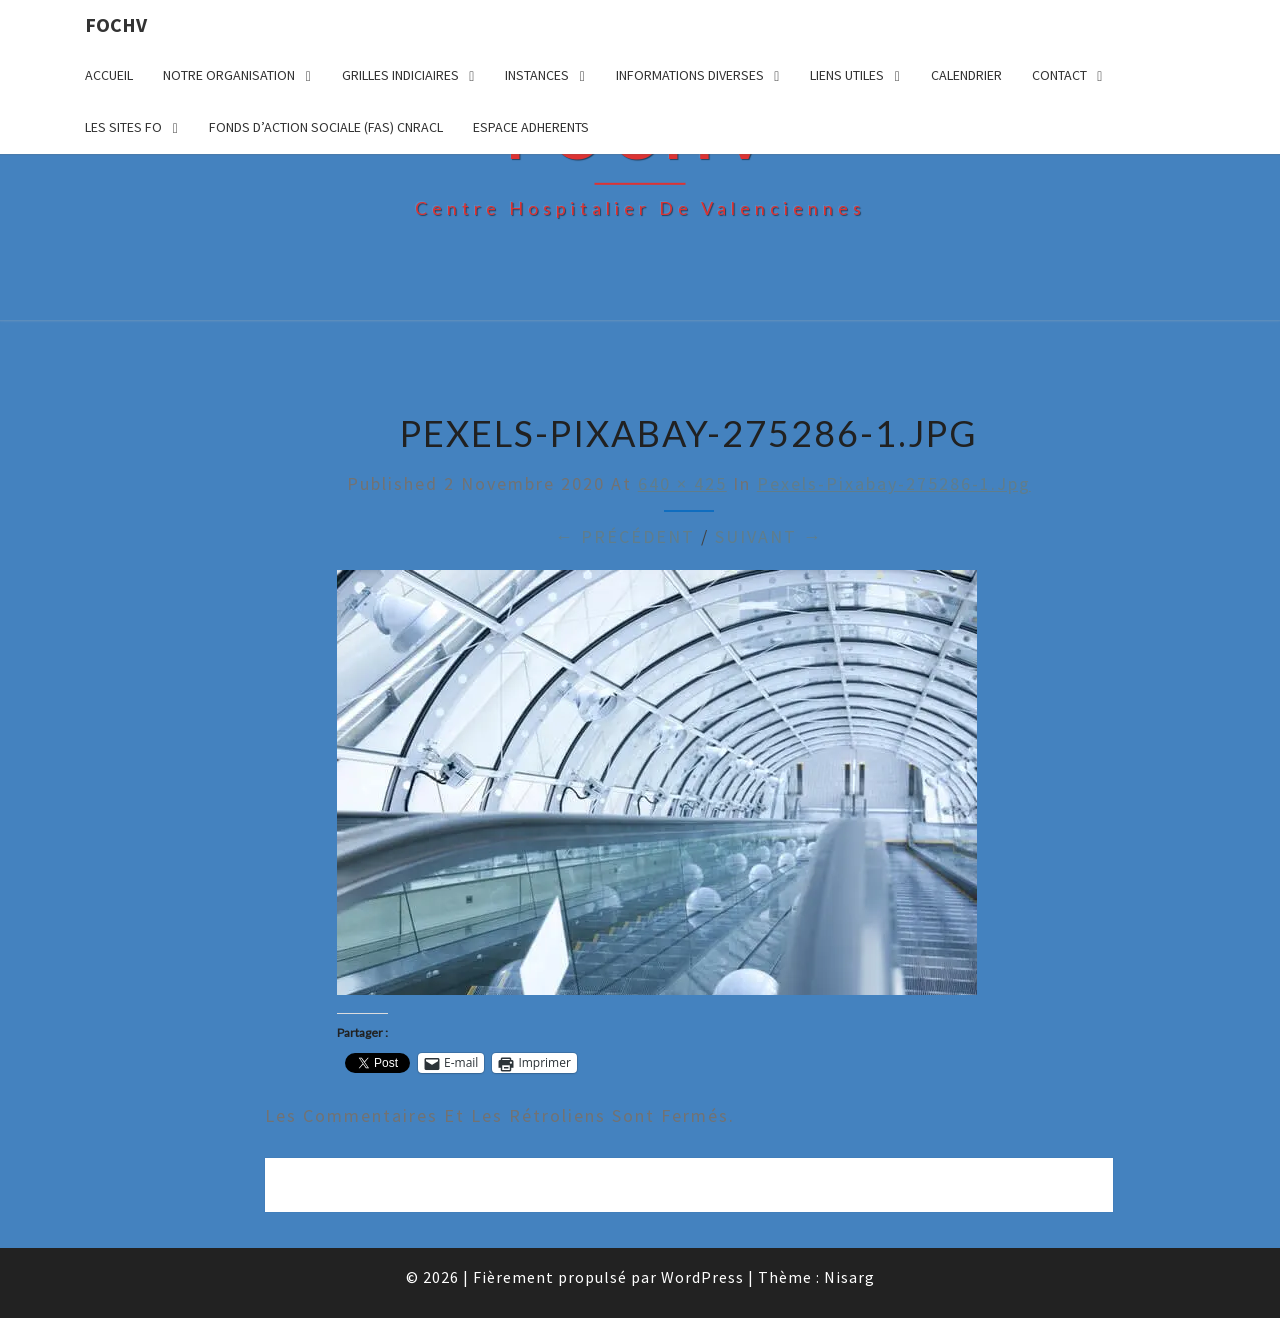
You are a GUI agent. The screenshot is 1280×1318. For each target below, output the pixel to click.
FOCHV (116, 24)
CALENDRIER (966, 75)
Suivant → (769, 536)
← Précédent (625, 536)
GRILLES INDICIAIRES (400, 75)
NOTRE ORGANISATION (229, 75)
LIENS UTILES (847, 75)
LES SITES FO (123, 127)
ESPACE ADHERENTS (531, 127)
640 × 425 (682, 483)
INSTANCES (537, 75)
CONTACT (1059, 75)
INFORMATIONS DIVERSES (690, 75)
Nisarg (849, 1277)
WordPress (702, 1277)
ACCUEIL (109, 75)
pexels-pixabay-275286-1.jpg (894, 483)
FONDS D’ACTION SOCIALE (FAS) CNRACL (326, 127)
